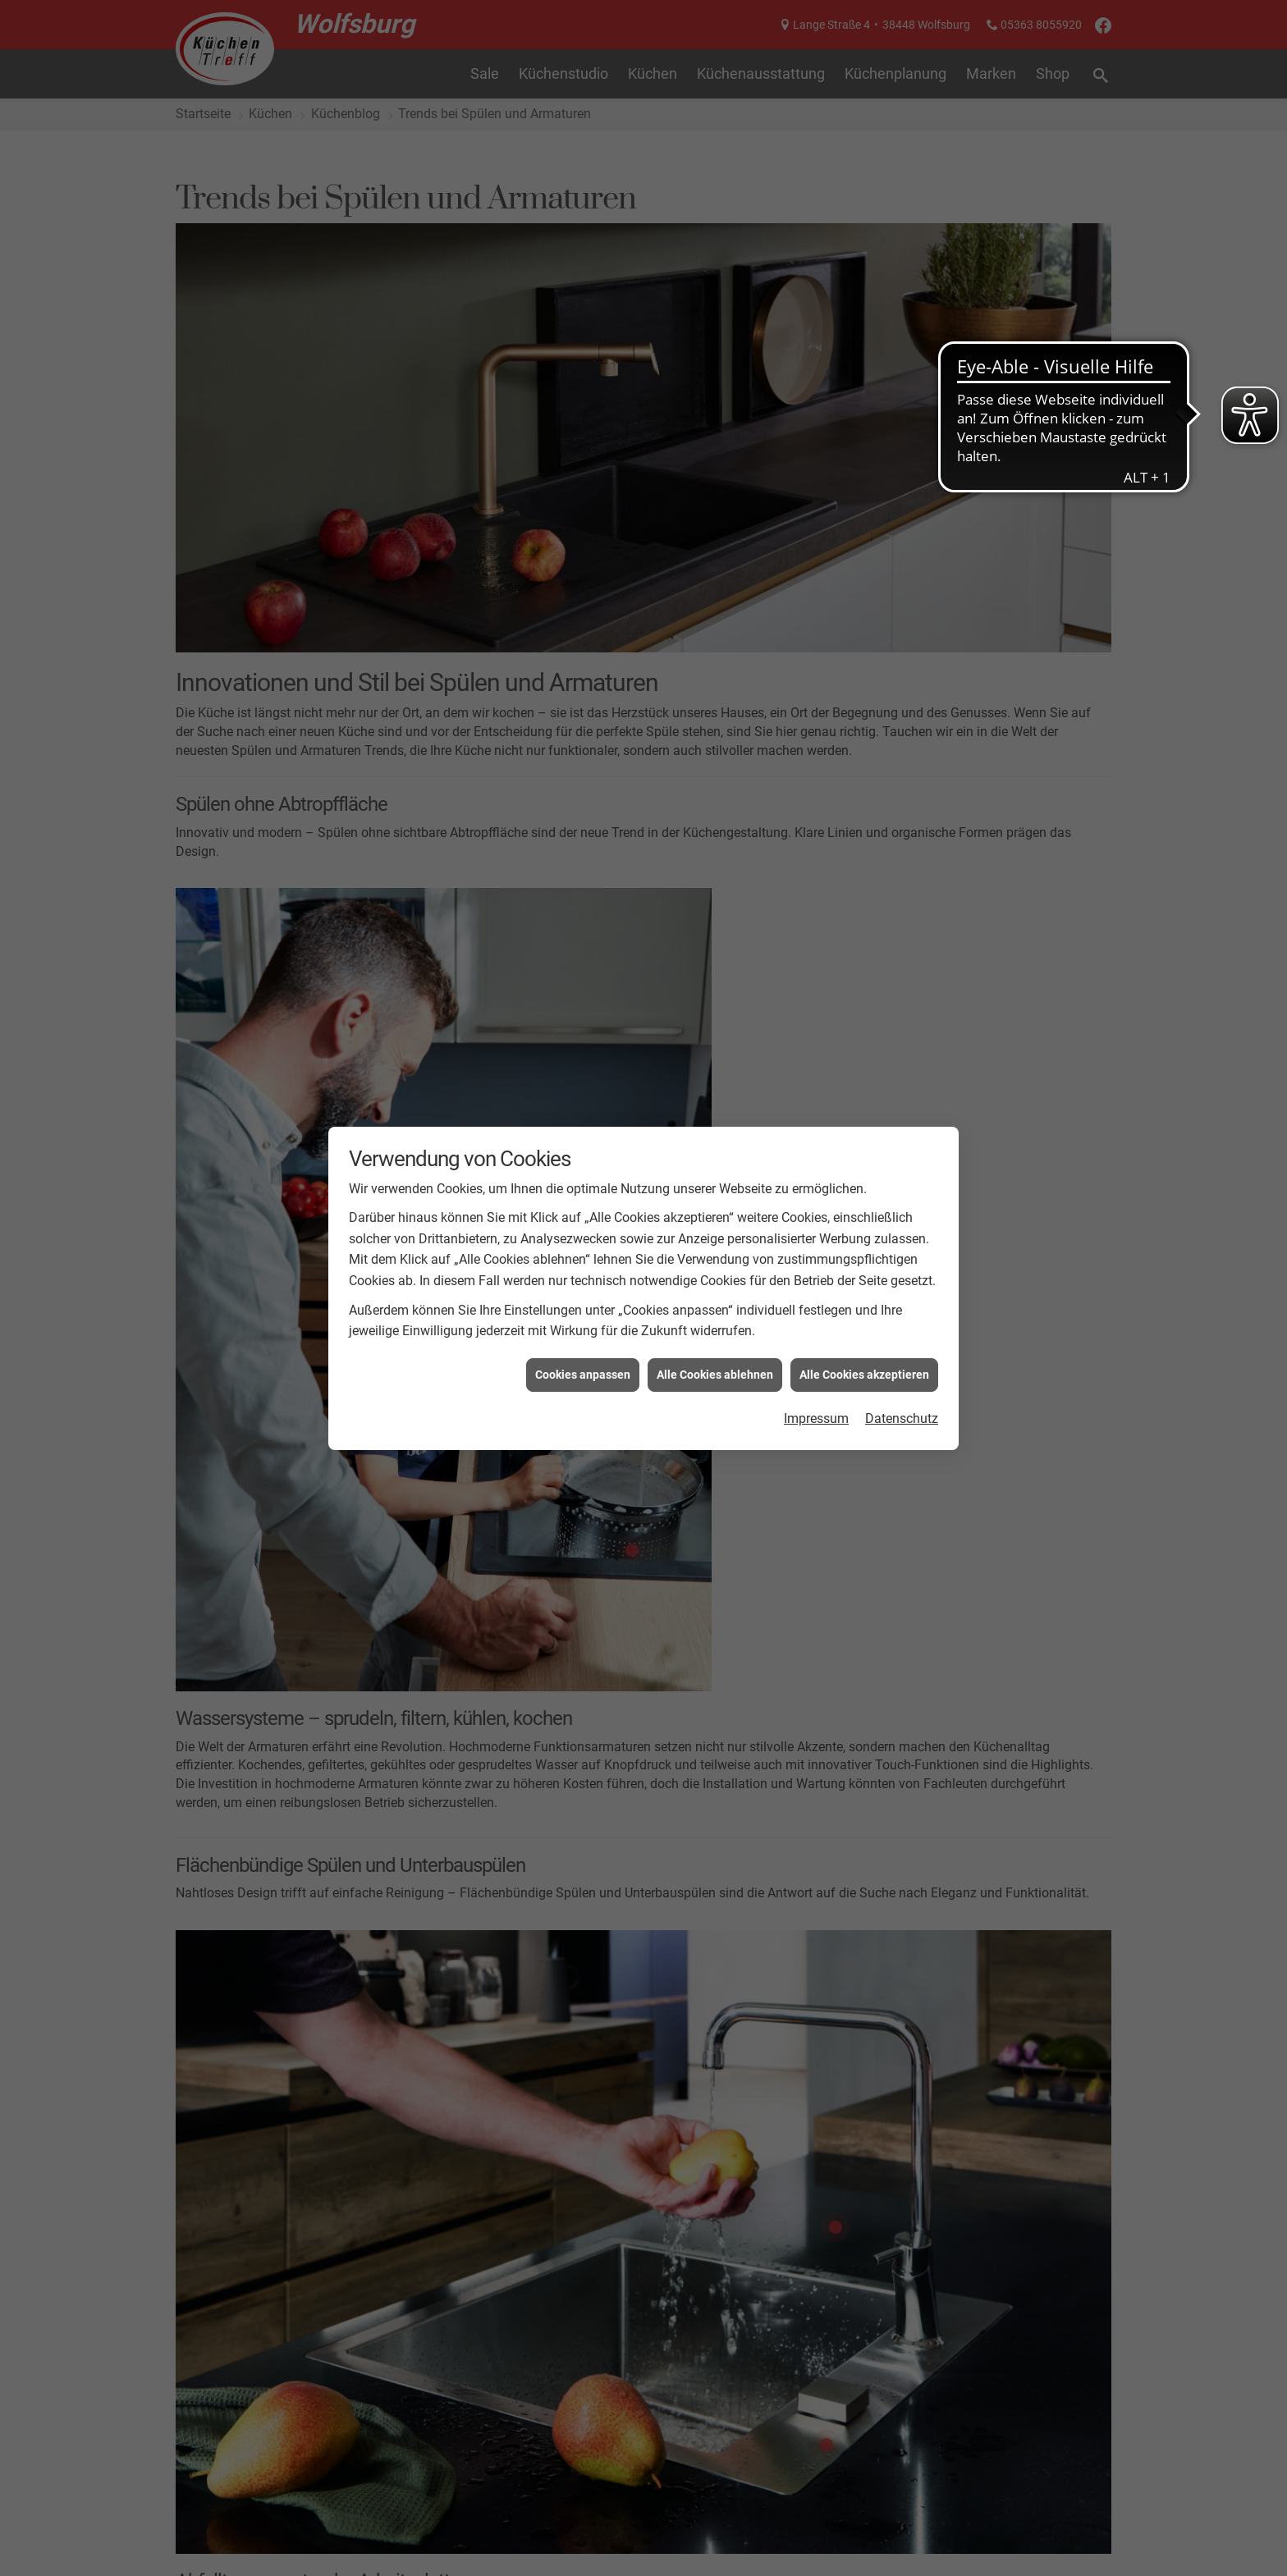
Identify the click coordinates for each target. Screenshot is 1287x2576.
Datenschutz (901, 1418)
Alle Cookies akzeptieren (864, 1374)
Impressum (816, 1418)
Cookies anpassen (582, 1374)
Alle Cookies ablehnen (715, 1374)
